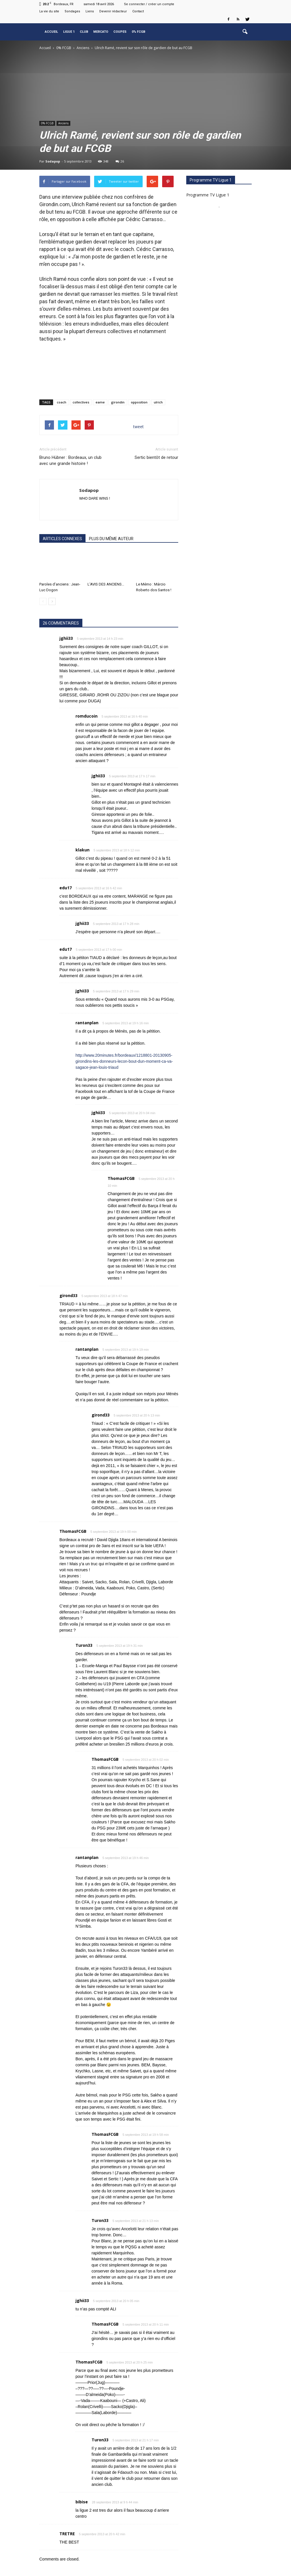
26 (120, 161)
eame (100, 402)
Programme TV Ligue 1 (207, 195)
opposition (139, 402)
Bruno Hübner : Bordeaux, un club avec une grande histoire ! (70, 460)
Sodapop (52, 161)
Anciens (63, 123)
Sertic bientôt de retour (156, 457)
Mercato (100, 32)
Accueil (51, 32)
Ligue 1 (69, 32)
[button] (245, 32)
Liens (90, 11)
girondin (118, 402)
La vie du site (49, 11)
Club (84, 32)
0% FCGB (138, 32)
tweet (138, 426)
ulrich (158, 402)
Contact (138, 11)
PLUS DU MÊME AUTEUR (111, 538)
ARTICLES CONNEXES (62, 538)
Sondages (72, 11)
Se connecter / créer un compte (149, 4)
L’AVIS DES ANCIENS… (106, 584)
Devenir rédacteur (113, 11)
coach (61, 402)
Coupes (120, 32)
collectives (81, 402)
